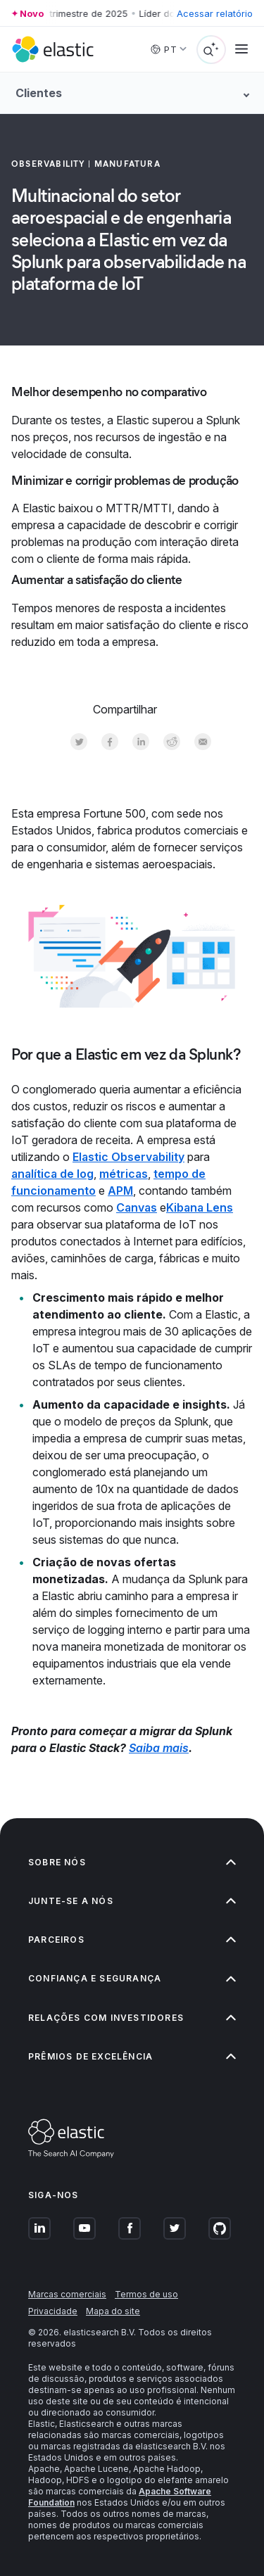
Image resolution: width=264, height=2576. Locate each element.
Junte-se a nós (132, 1901)
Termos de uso (146, 2294)
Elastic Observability (128, 1157)
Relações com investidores (132, 2017)
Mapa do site (113, 2311)
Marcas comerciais (67, 2294)
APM (120, 1191)
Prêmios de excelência (132, 2056)
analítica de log (52, 1174)
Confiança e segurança (132, 1978)
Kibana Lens (199, 1207)
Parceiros (132, 1939)
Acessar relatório (215, 13)
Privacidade (52, 2311)
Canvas (136, 1207)
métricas (123, 1174)
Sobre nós (132, 1862)
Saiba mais (159, 1748)
